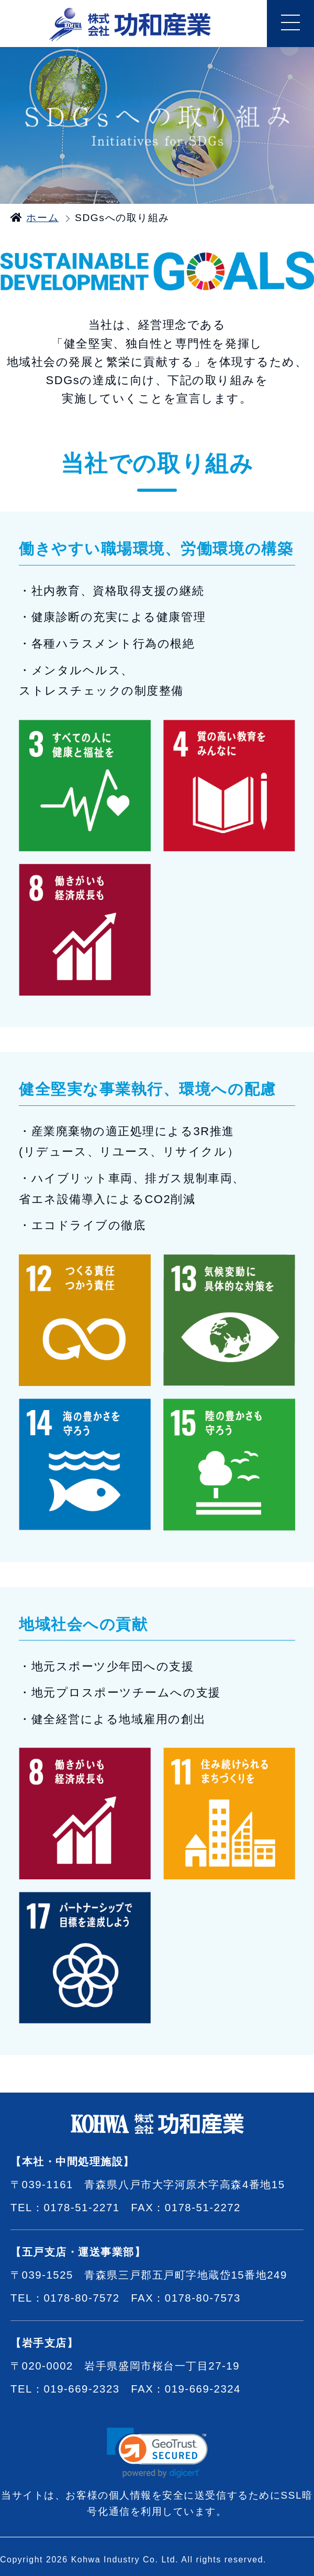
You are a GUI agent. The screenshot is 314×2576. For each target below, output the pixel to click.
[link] (157, 2453)
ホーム (42, 217)
